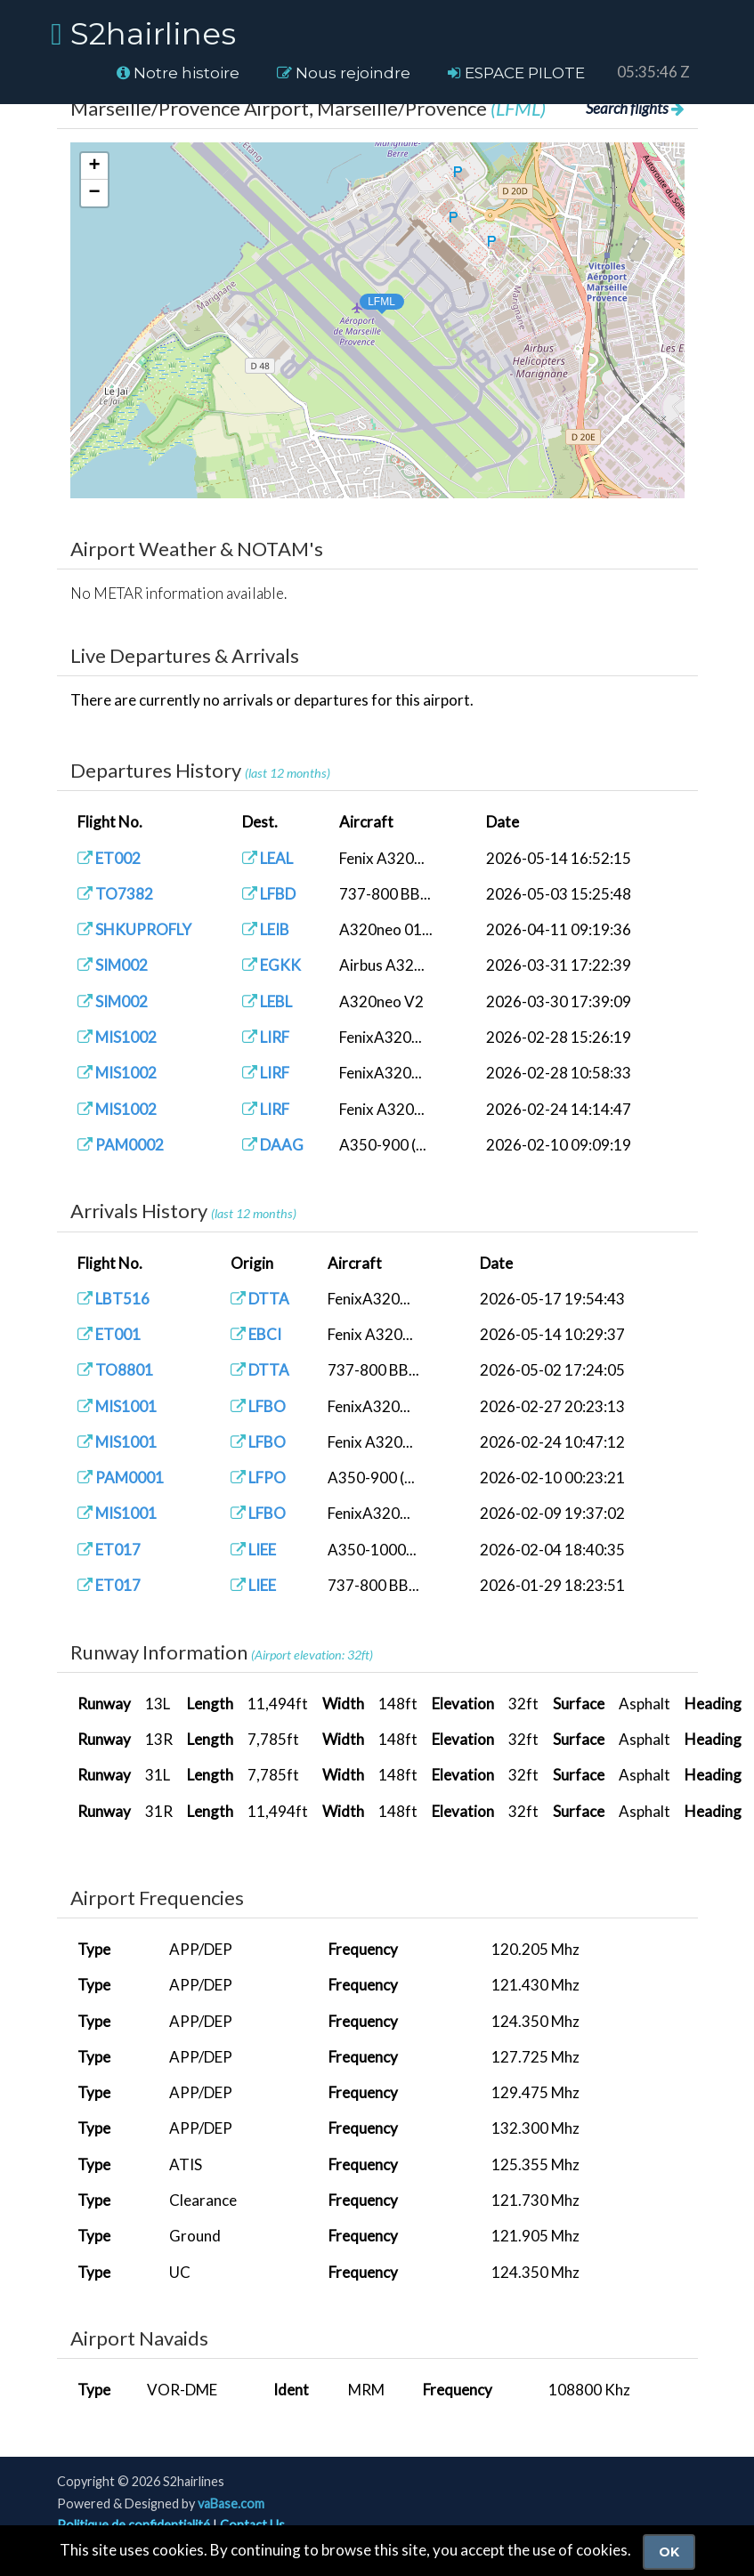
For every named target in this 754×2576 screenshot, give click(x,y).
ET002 (109, 858)
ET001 (109, 1334)
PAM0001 (120, 1477)
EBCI (256, 1334)
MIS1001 (117, 1406)
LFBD (269, 893)
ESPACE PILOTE (516, 73)
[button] (365, 299)
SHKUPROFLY (134, 929)
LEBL (267, 1001)
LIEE (253, 1549)
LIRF (265, 1037)
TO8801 (115, 1370)
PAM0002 (120, 1144)
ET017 (109, 1549)
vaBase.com (231, 2503)
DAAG (273, 1144)
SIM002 (112, 965)
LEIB (265, 929)
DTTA (260, 1298)
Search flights (635, 108)
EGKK (271, 965)
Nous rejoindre (343, 73)
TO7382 (115, 893)
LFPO (258, 1477)
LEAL (267, 858)
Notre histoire (178, 73)
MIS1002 (117, 1037)
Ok (669, 2552)
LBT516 (113, 1298)
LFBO (258, 1406)
